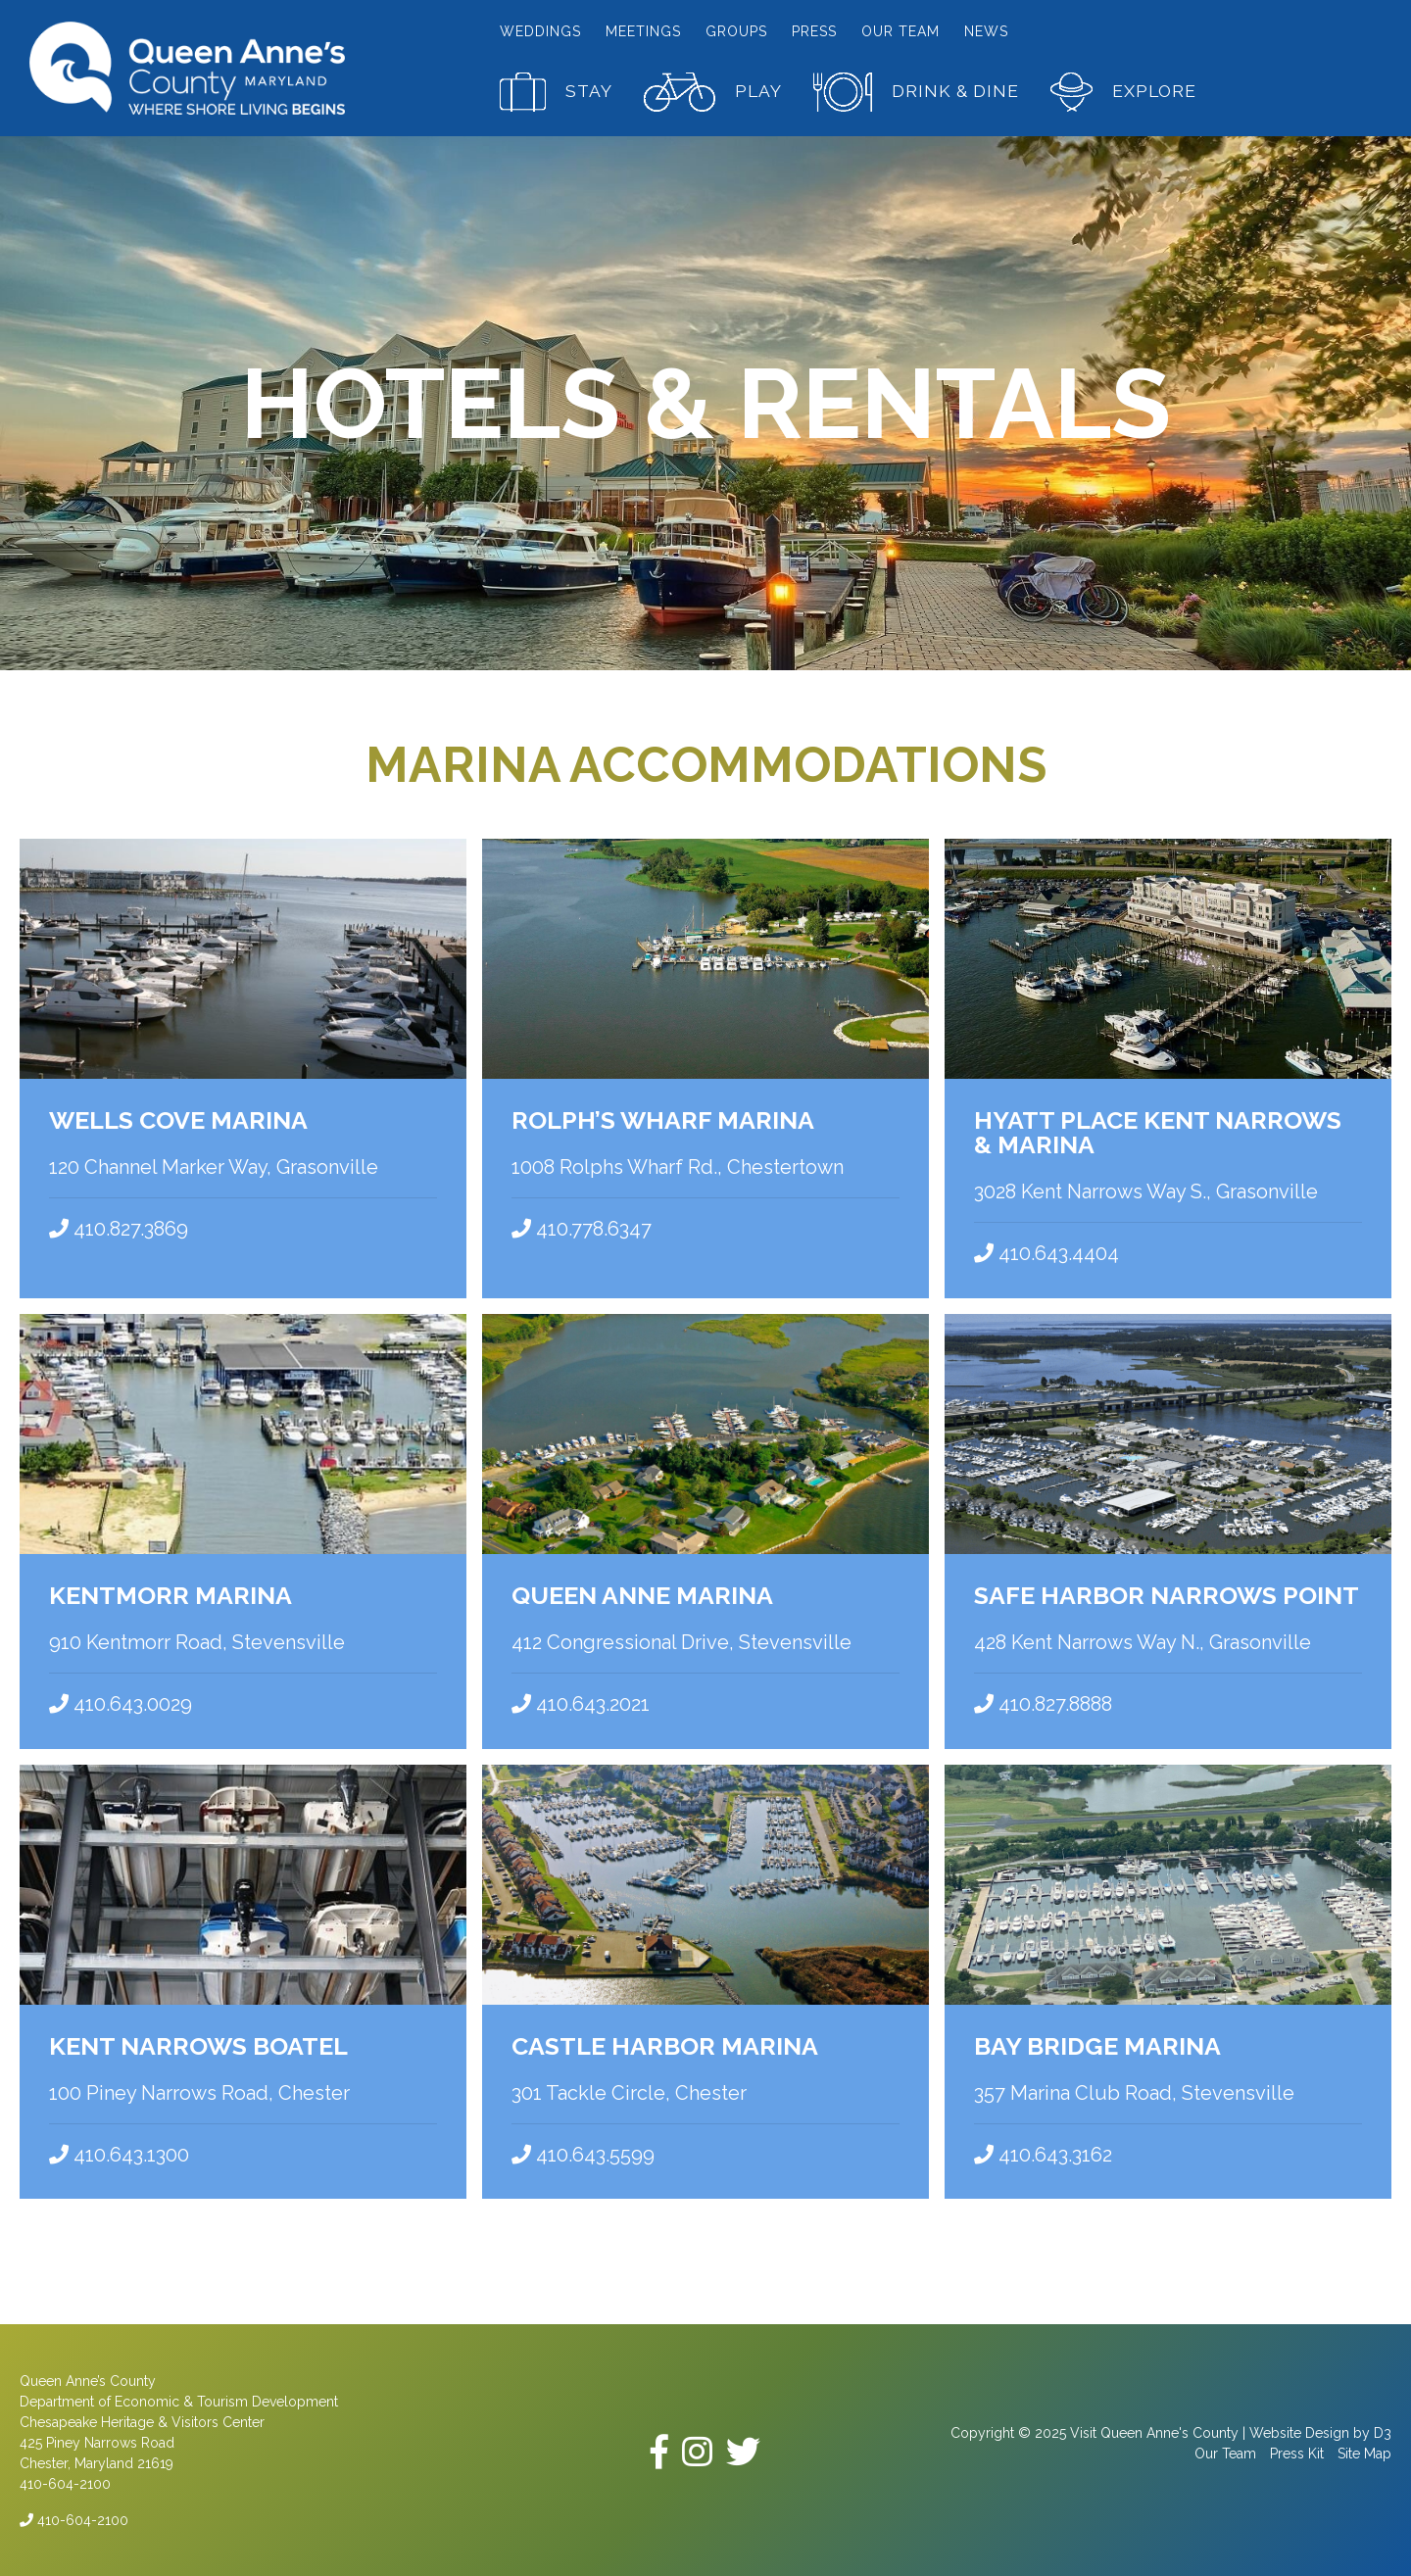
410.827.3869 (118, 1228)
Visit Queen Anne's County (1154, 2431)
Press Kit (1297, 2451)
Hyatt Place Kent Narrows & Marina (1157, 1132)
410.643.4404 (1046, 1253)
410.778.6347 (581, 1228)
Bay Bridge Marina (1097, 2044)
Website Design (1299, 2431)
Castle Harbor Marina (664, 2044)
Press (814, 31)
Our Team (900, 31)
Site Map (1364, 2451)
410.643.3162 (1043, 2152)
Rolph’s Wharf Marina (662, 1120)
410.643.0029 (120, 1703)
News (986, 31)
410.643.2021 (580, 1703)
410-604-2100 (74, 2518)
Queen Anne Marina (642, 1594)
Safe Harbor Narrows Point (1166, 1594)
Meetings (643, 31)
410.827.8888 (1043, 1703)
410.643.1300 (119, 2152)
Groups (736, 31)
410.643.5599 (583, 2152)
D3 (1382, 2431)
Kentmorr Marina (170, 1594)
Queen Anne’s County (88, 2379)
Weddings (540, 31)
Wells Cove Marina (178, 1120)
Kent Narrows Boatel (198, 2044)
